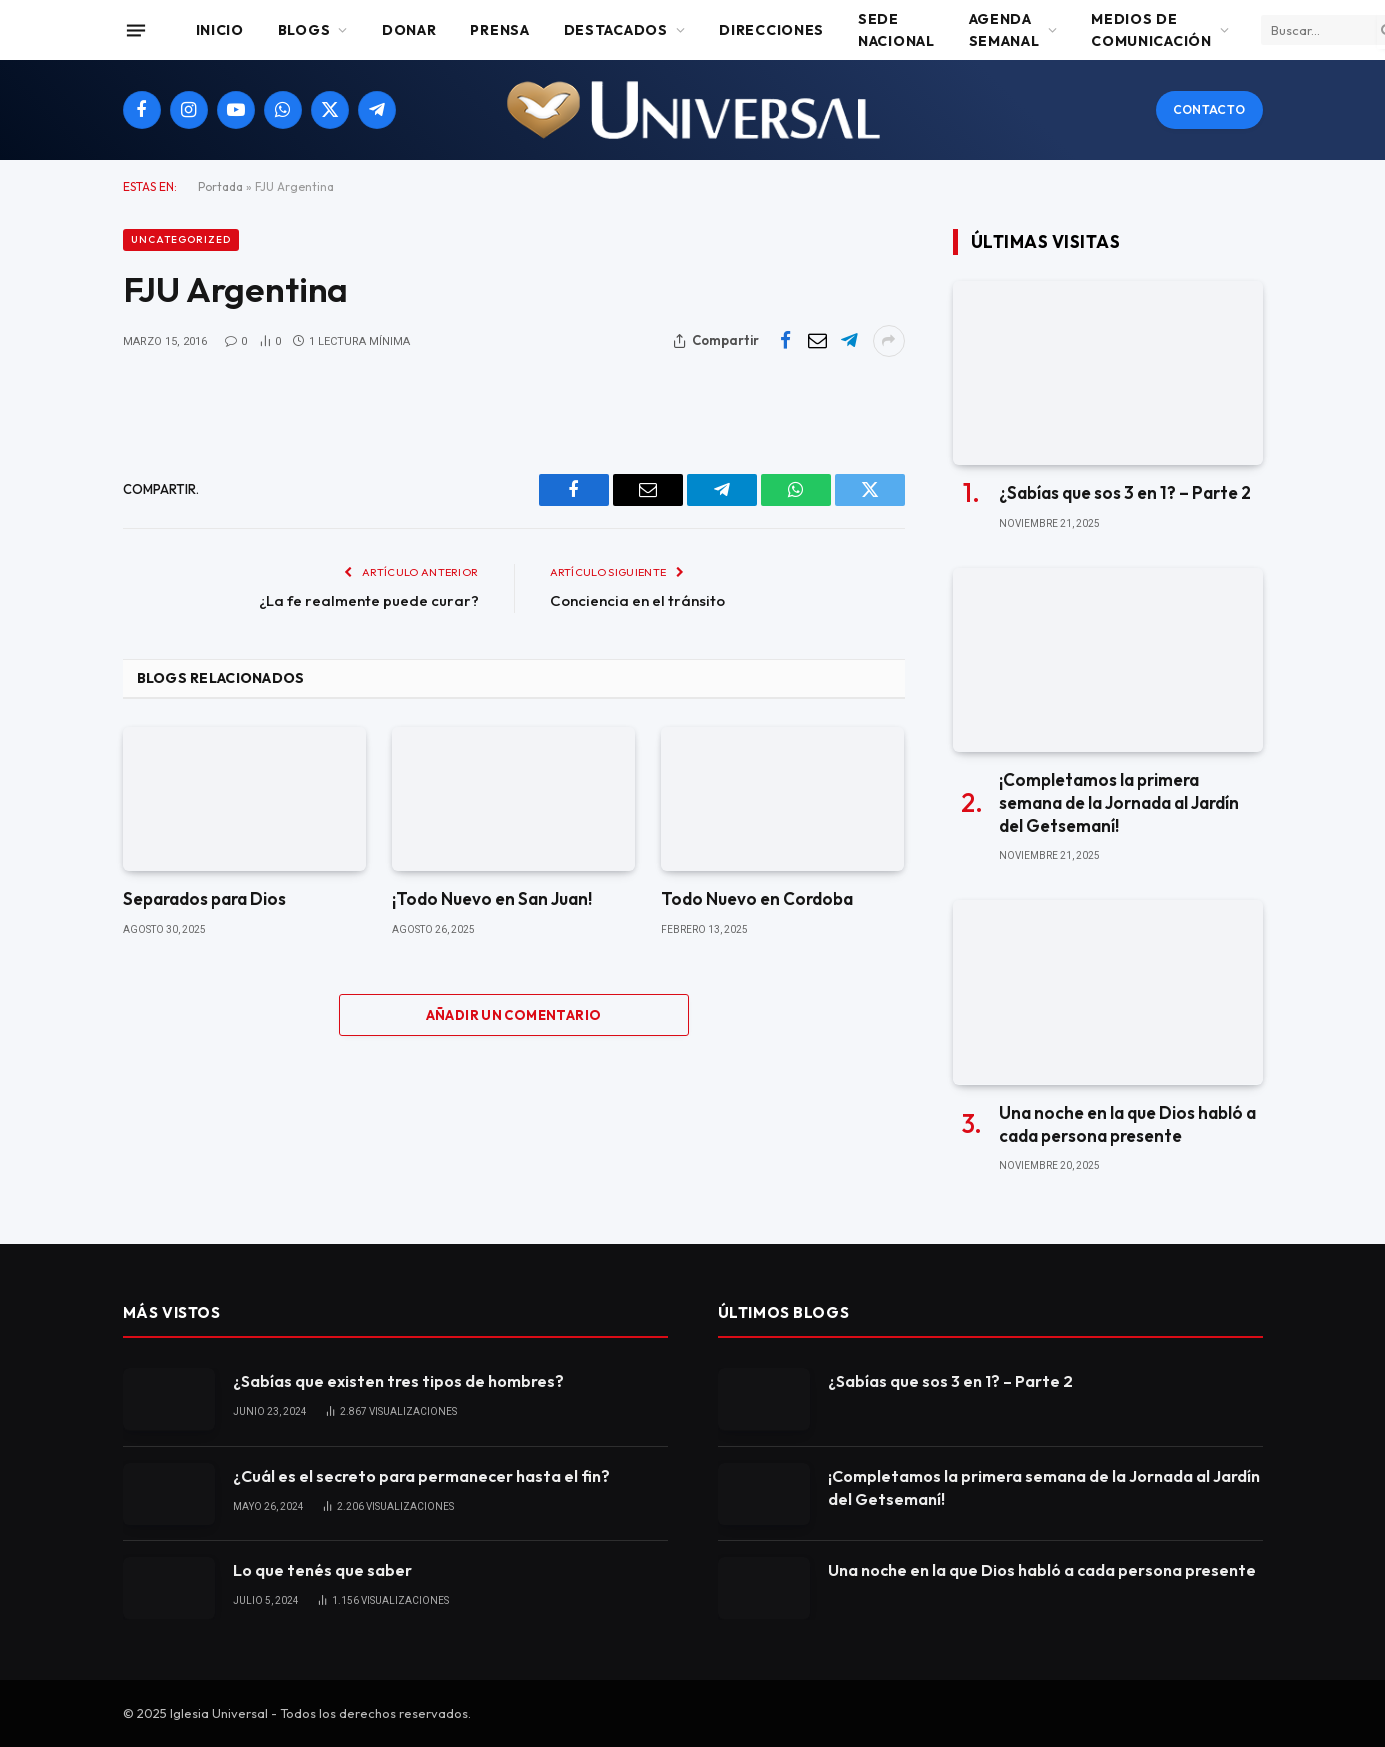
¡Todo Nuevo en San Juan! (492, 898)
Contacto (1209, 109)
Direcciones (771, 30)
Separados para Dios (204, 898)
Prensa (499, 30)
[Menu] (135, 30)
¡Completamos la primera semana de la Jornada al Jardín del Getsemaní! (1119, 802)
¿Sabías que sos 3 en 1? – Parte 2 (1125, 492)
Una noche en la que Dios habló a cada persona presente (1127, 1124)
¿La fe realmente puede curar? (369, 600)
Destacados (616, 30)
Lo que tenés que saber (322, 1570)
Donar (409, 30)
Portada (220, 186)
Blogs (304, 30)
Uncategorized (181, 239)
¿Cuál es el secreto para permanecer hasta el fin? (421, 1476)
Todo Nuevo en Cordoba (757, 898)
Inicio (220, 30)
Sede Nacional (896, 30)
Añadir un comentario (514, 1015)
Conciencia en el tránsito (637, 600)
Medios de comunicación (1151, 30)
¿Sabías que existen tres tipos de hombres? (398, 1381)
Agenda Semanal (1004, 30)
